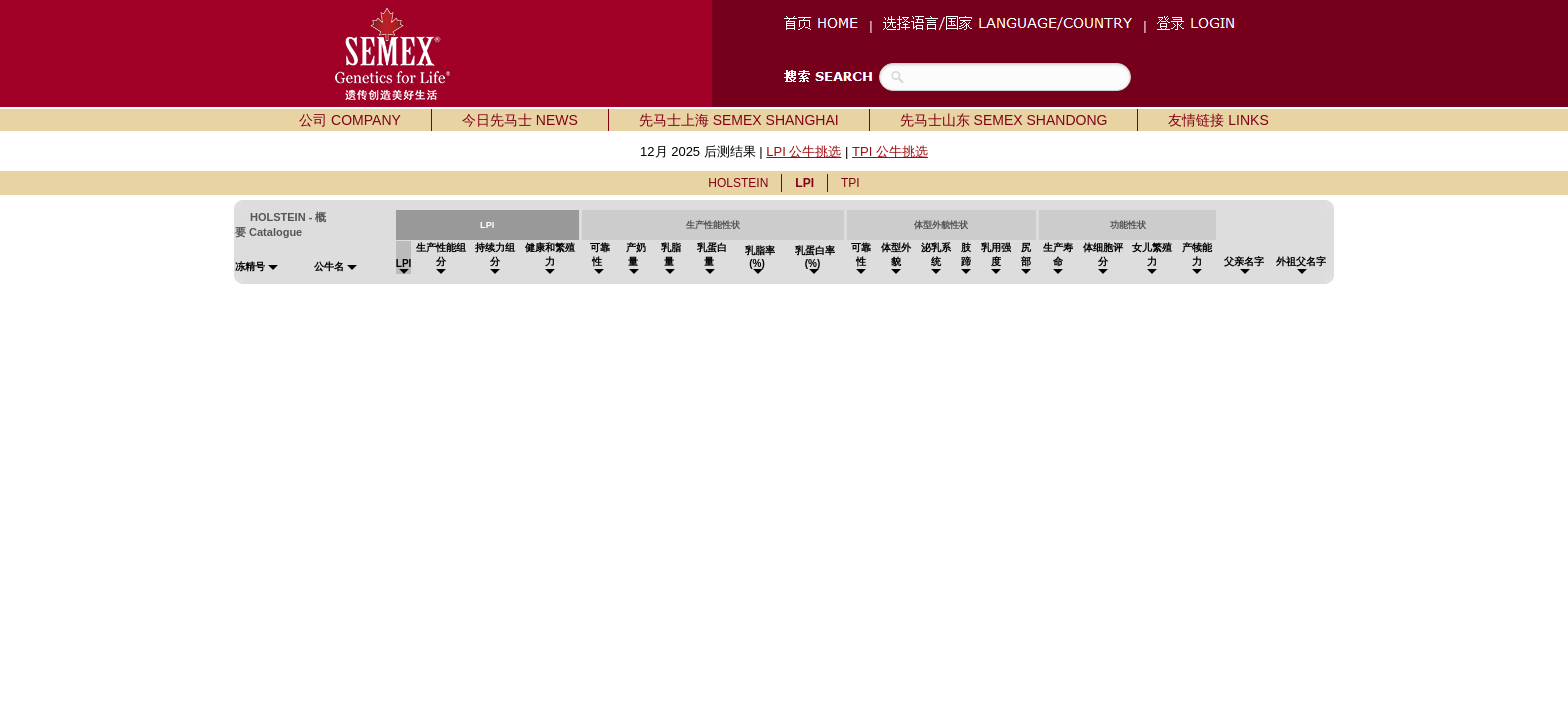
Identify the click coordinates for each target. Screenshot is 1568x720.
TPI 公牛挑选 (890, 151)
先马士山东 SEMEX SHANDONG (1004, 120)
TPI (850, 183)
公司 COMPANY (350, 120)
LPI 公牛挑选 (803, 151)
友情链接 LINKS (1218, 120)
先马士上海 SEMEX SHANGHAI (739, 120)
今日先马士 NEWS (520, 120)
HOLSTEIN (738, 183)
